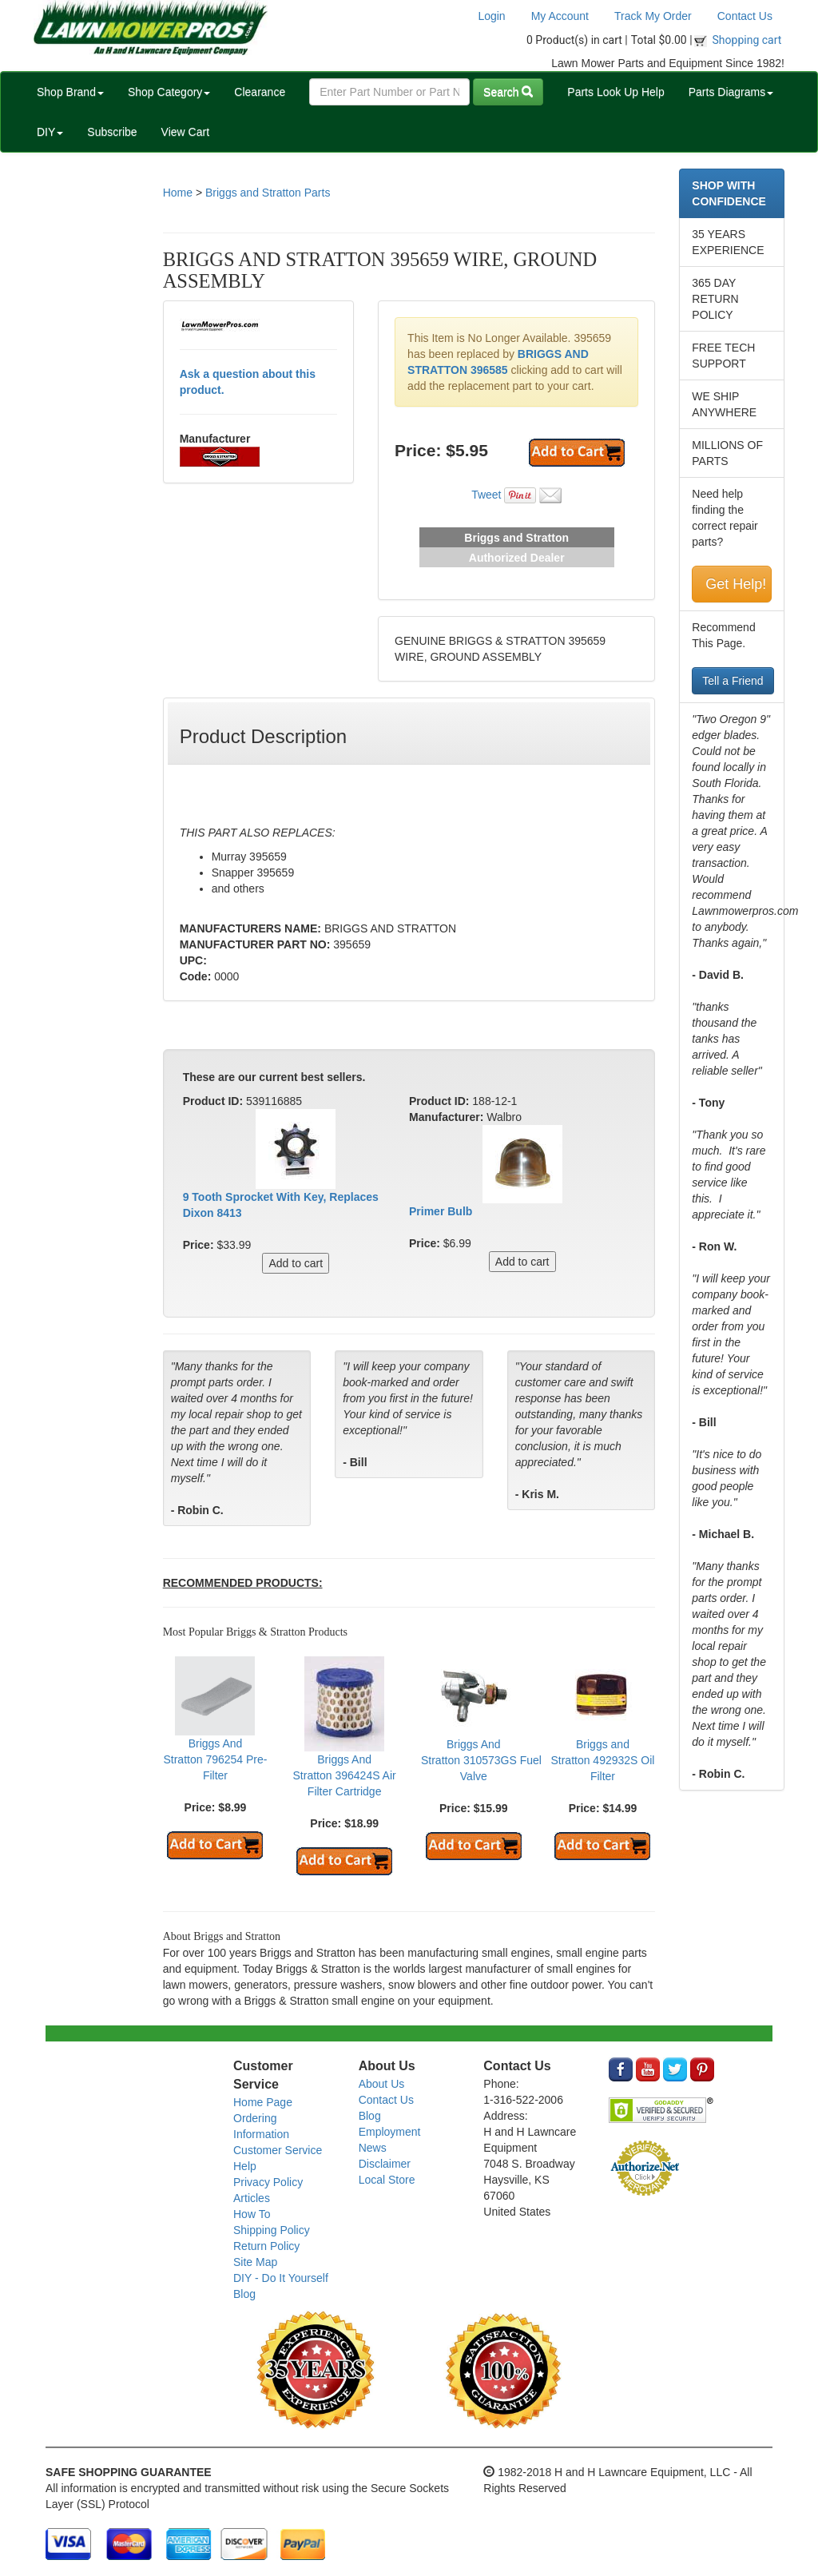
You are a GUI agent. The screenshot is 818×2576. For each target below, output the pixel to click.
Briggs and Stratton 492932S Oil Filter (602, 1760)
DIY (50, 131)
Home (178, 192)
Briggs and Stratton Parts (267, 192)
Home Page (262, 2102)
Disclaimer (385, 2163)
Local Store (387, 2179)
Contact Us (744, 16)
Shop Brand (70, 91)
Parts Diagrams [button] (731, 91)
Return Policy (266, 2246)
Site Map (255, 2262)
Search (508, 91)
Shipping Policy (271, 2230)
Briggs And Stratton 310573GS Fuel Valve (481, 1760)
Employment (390, 2131)
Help (244, 2166)
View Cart (185, 131)
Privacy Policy (268, 2182)
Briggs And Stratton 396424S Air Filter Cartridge (344, 1775)
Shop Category (169, 91)
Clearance (259, 91)
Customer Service (277, 2150)
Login (491, 16)
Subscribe (112, 131)
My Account (560, 16)
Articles (251, 2198)
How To (251, 2214)
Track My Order (653, 16)
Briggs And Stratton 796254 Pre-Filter (215, 1759)
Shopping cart (747, 40)
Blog (244, 2294)
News (373, 2147)
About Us (382, 2083)
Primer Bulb (440, 1211)
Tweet (486, 494)
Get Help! (735, 584)
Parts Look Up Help (615, 91)
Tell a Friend (732, 680)
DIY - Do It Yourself (280, 2278)
